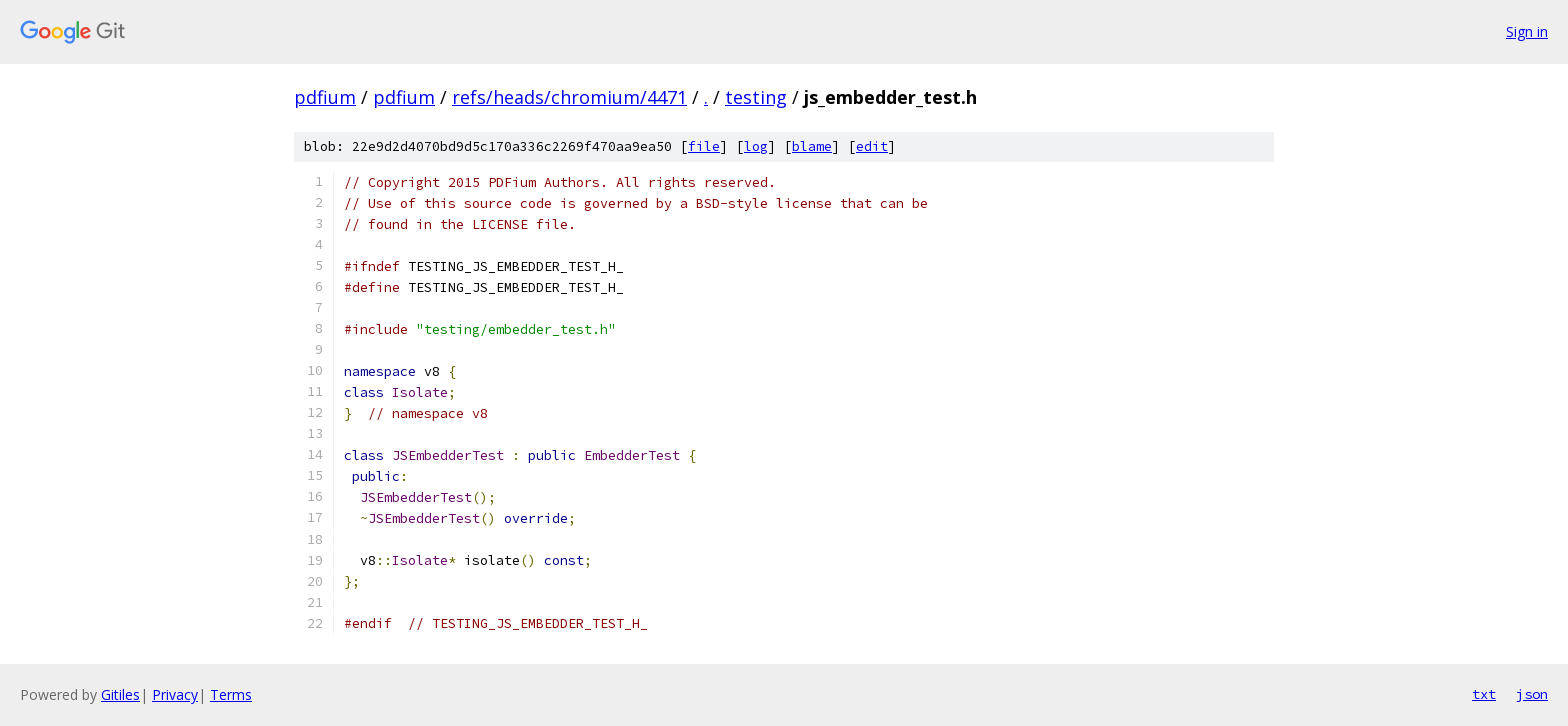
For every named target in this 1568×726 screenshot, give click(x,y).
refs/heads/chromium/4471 (569, 97)
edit (872, 146)
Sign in (1527, 31)
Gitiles (120, 694)
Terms (231, 694)
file (704, 146)
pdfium (325, 97)
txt (1484, 694)
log (756, 146)
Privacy (175, 694)
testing (756, 97)
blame (812, 146)
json (1532, 694)
